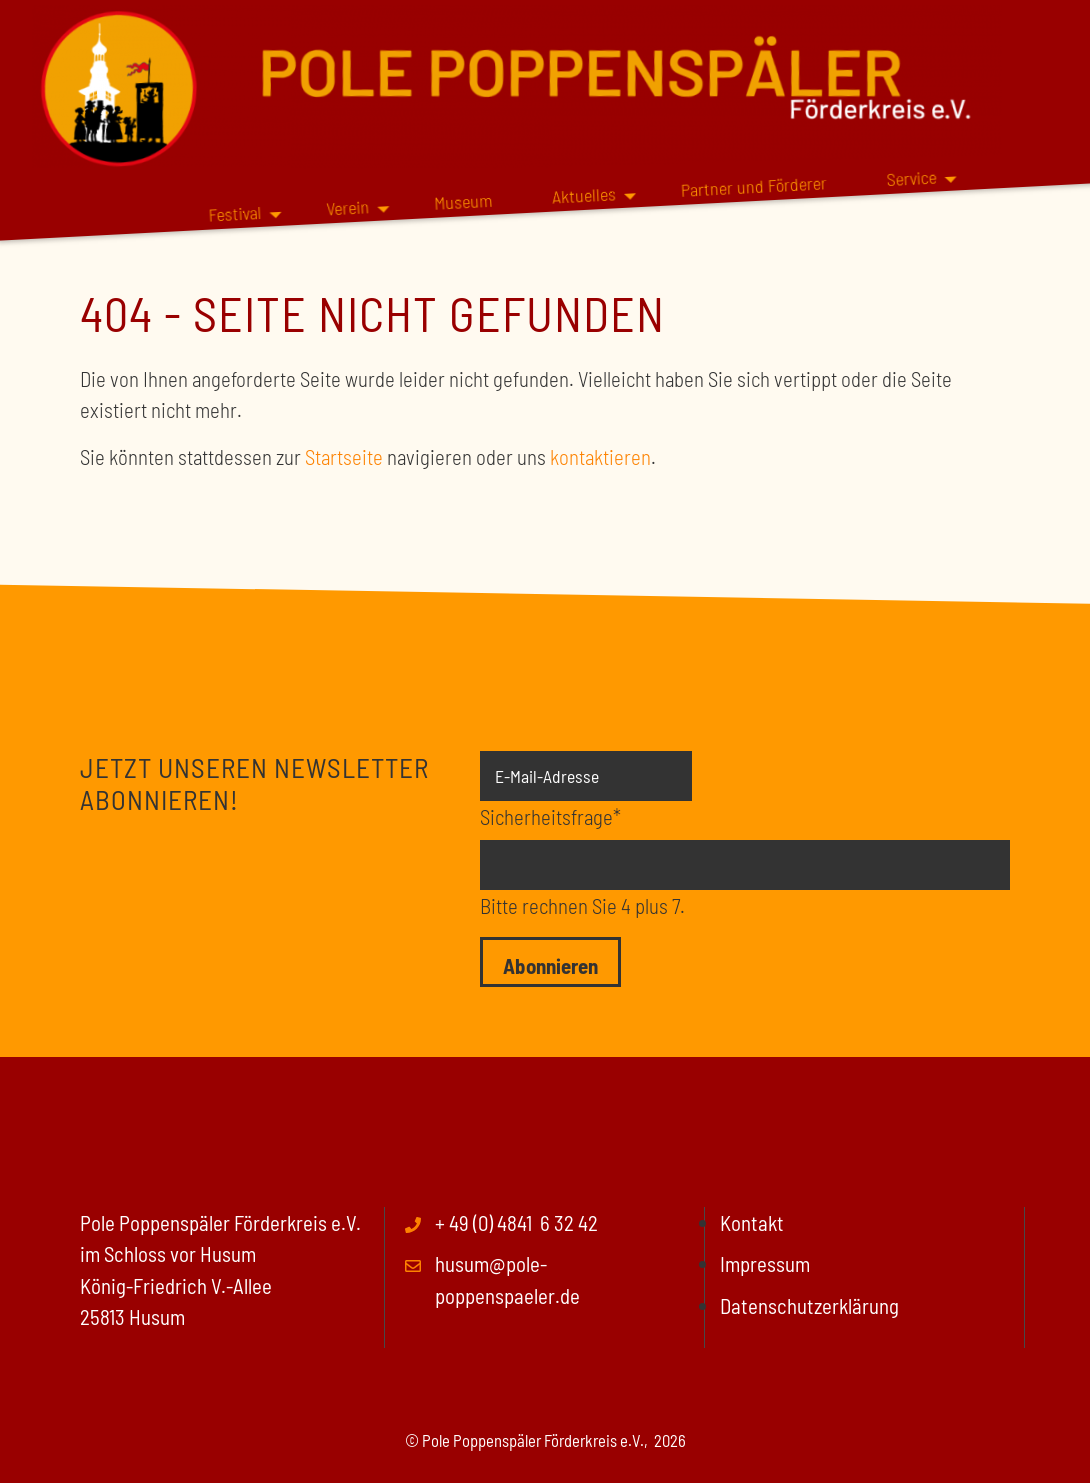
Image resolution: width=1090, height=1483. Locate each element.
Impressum (765, 1263)
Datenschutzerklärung (809, 1305)
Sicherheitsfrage (550, 815)
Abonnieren (550, 965)
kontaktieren (600, 456)
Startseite (344, 456)
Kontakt (752, 1222)
